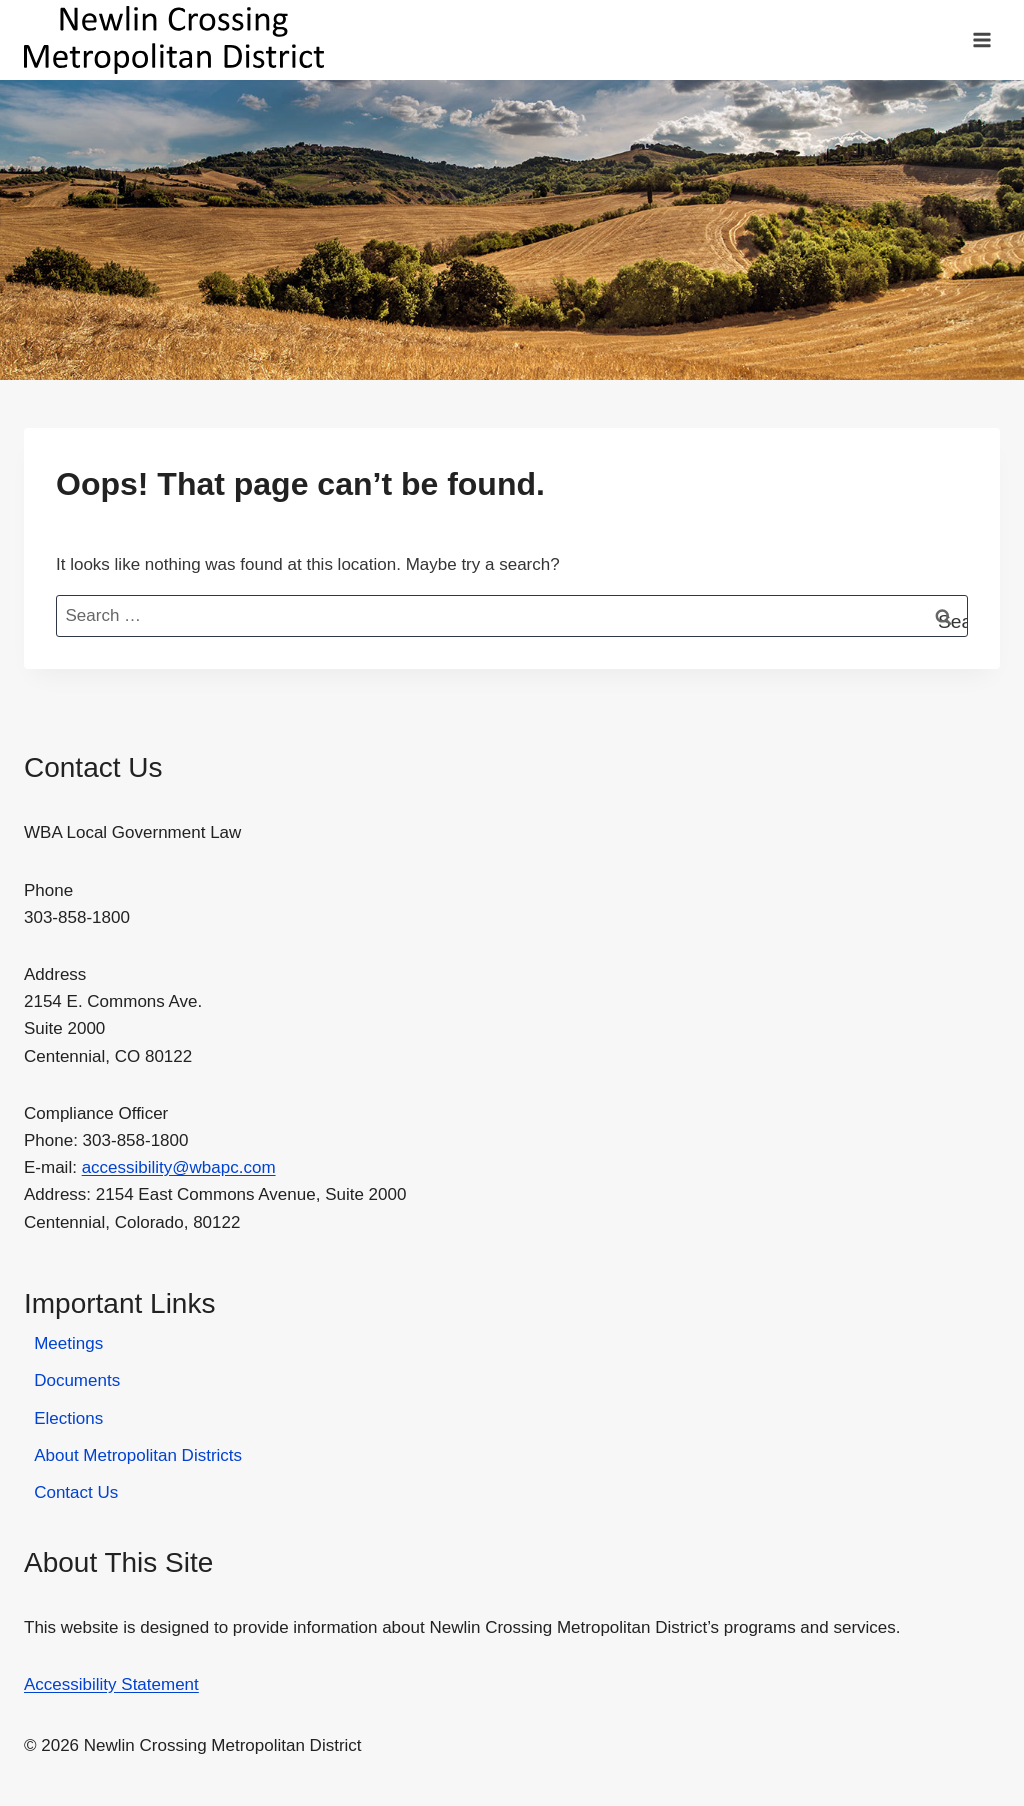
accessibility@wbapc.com (179, 1167)
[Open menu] (981, 39)
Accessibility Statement (111, 1684)
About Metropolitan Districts (138, 1455)
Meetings (68, 1343)
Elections (68, 1418)
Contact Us (76, 1492)
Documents (77, 1380)
